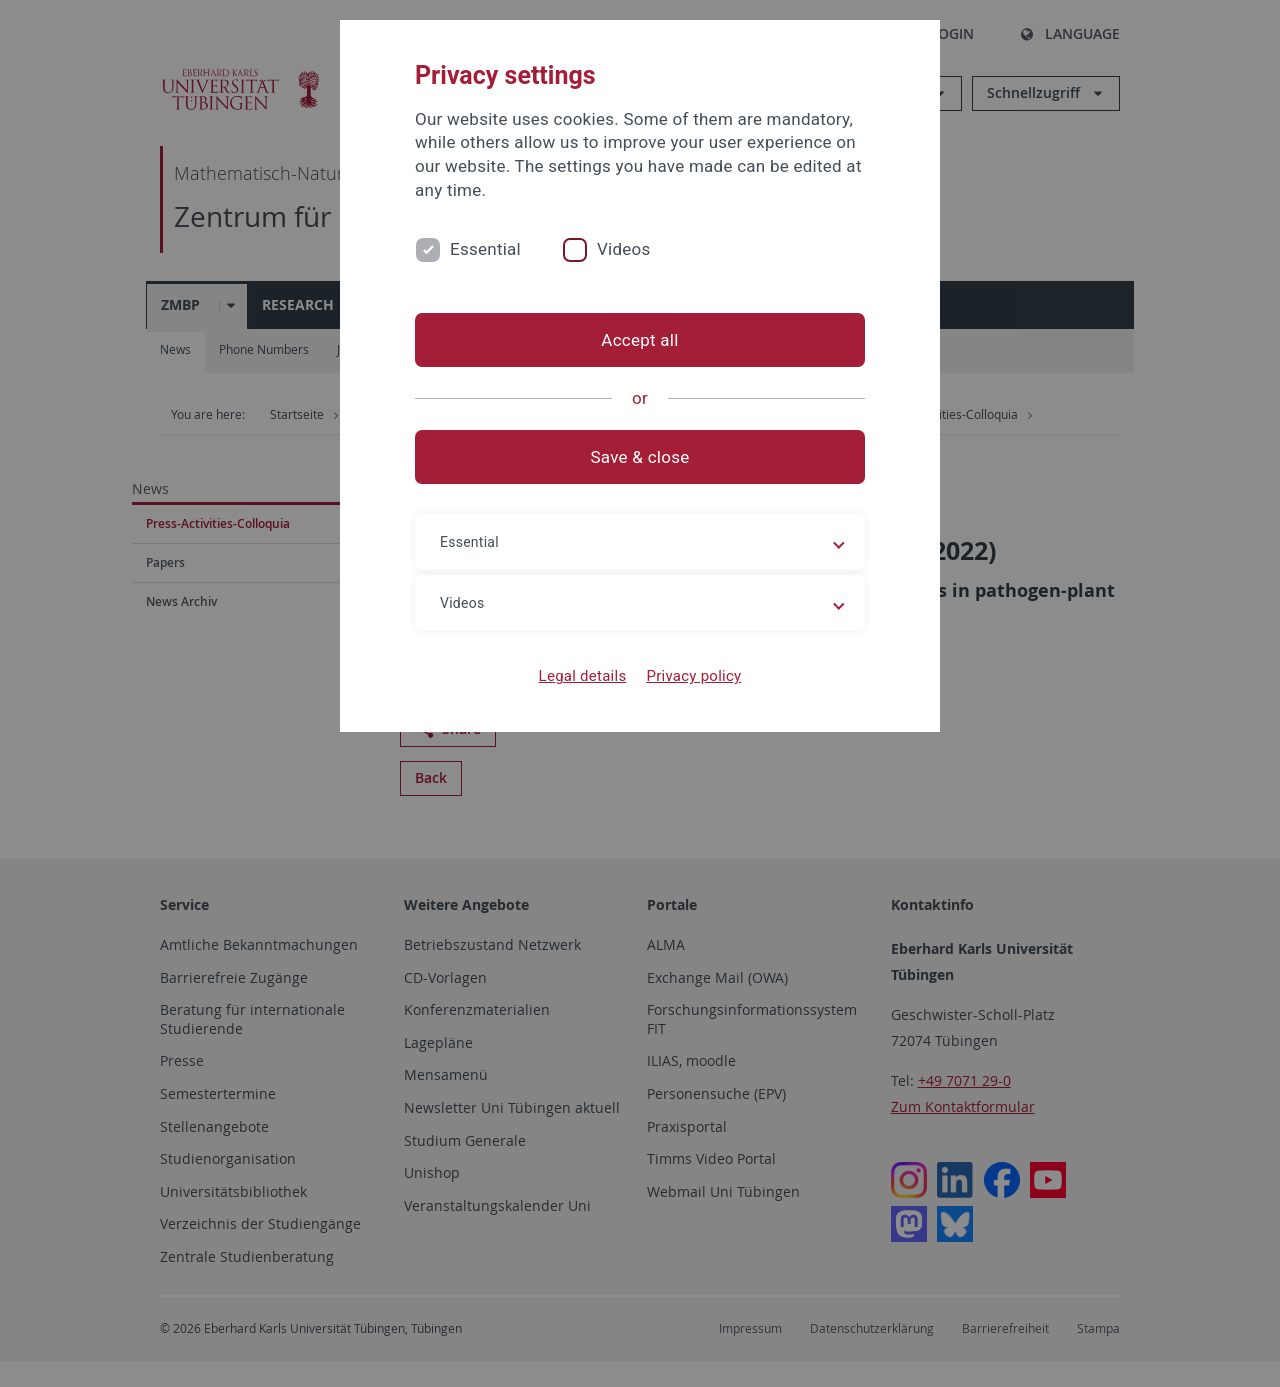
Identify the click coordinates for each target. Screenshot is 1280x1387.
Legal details (583, 676)
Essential (485, 249)
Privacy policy (693, 676)
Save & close (640, 457)
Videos (624, 249)
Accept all (639, 340)
